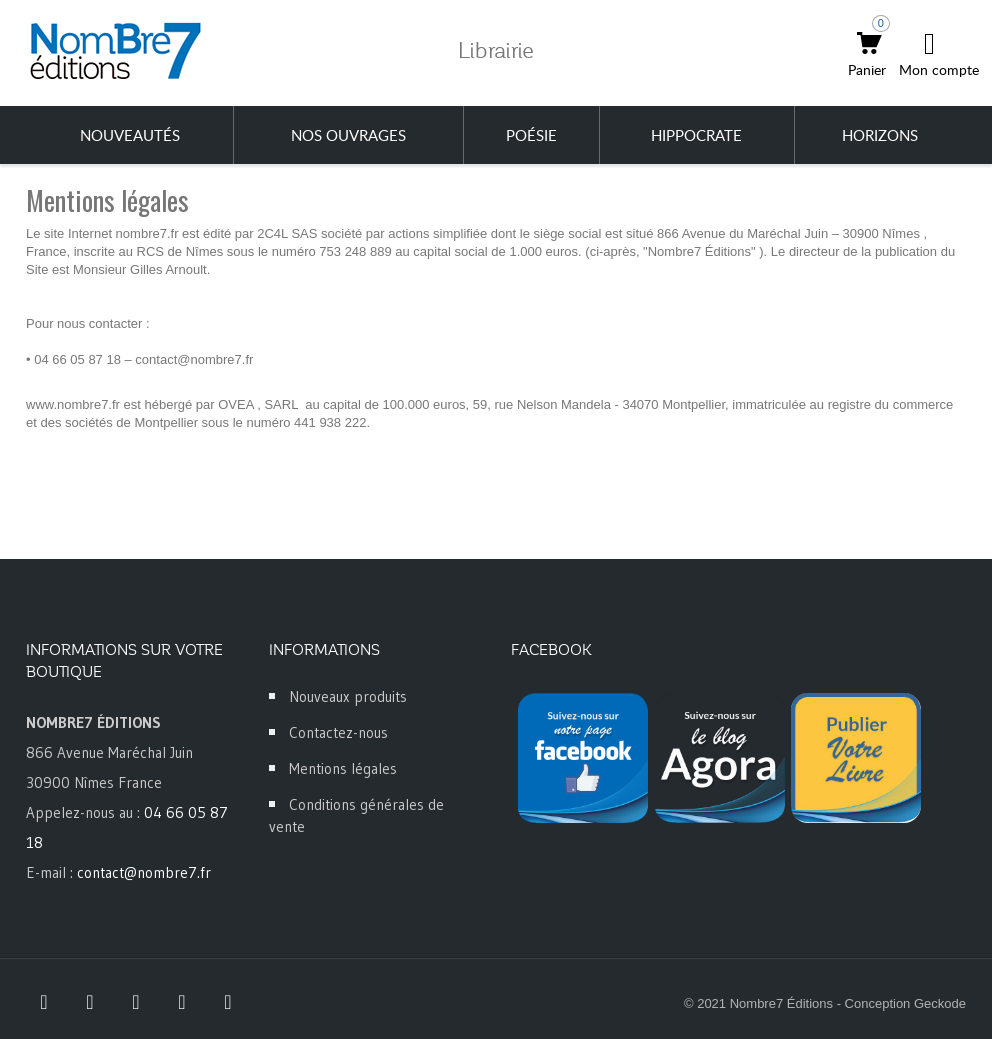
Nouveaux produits (348, 696)
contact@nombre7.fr (144, 872)
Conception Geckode (905, 1003)
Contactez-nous (338, 732)
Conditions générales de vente (356, 815)
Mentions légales (343, 768)
